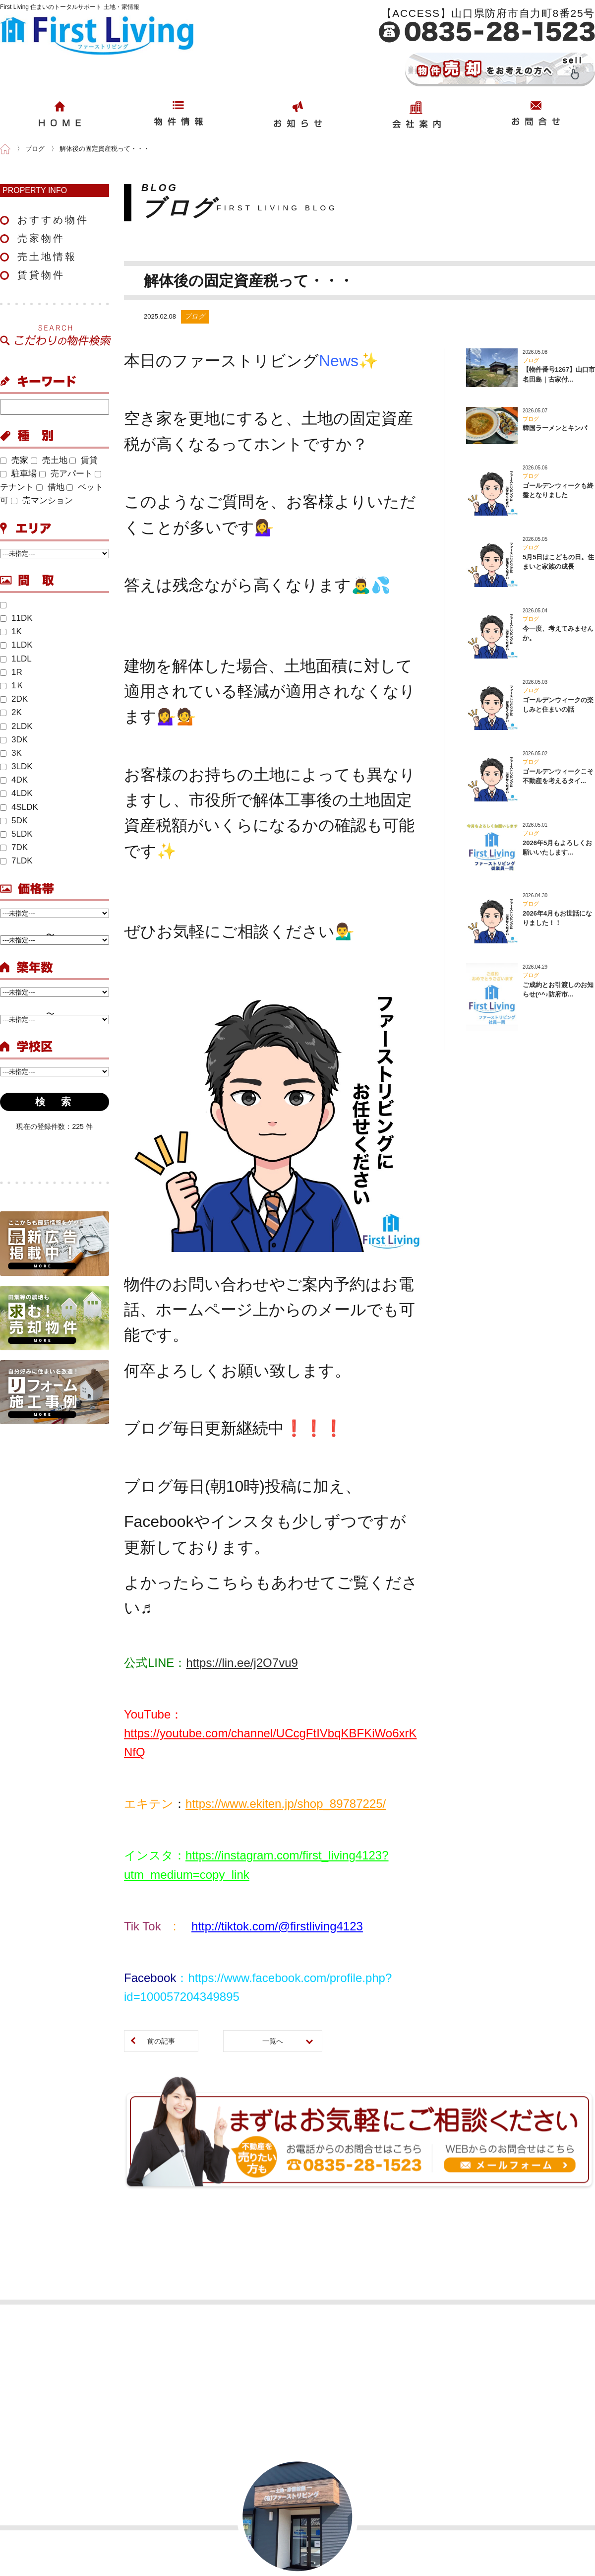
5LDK (16, 834)
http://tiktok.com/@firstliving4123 (277, 1926)
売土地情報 (47, 256)
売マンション (42, 500)
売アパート (66, 473)
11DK (16, 618)
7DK (14, 847)
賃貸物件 (41, 274)
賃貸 (83, 460)
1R (11, 672)
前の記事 (161, 2041)
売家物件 (41, 238)
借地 (50, 487)
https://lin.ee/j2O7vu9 (242, 1662)
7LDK (16, 860)
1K (11, 631)
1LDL (16, 658)
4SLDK (19, 807)
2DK (14, 699)
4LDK (16, 793)
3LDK (16, 766)
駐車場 (18, 473)
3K (11, 753)
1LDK (16, 645)
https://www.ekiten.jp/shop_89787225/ (285, 1803)
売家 (14, 460)
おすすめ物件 (53, 219)
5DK (14, 820)
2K (11, 712)
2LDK (16, 726)
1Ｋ (12, 685)
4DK (14, 780)
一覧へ (272, 2041)
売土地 (49, 460)
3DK (14, 739)
